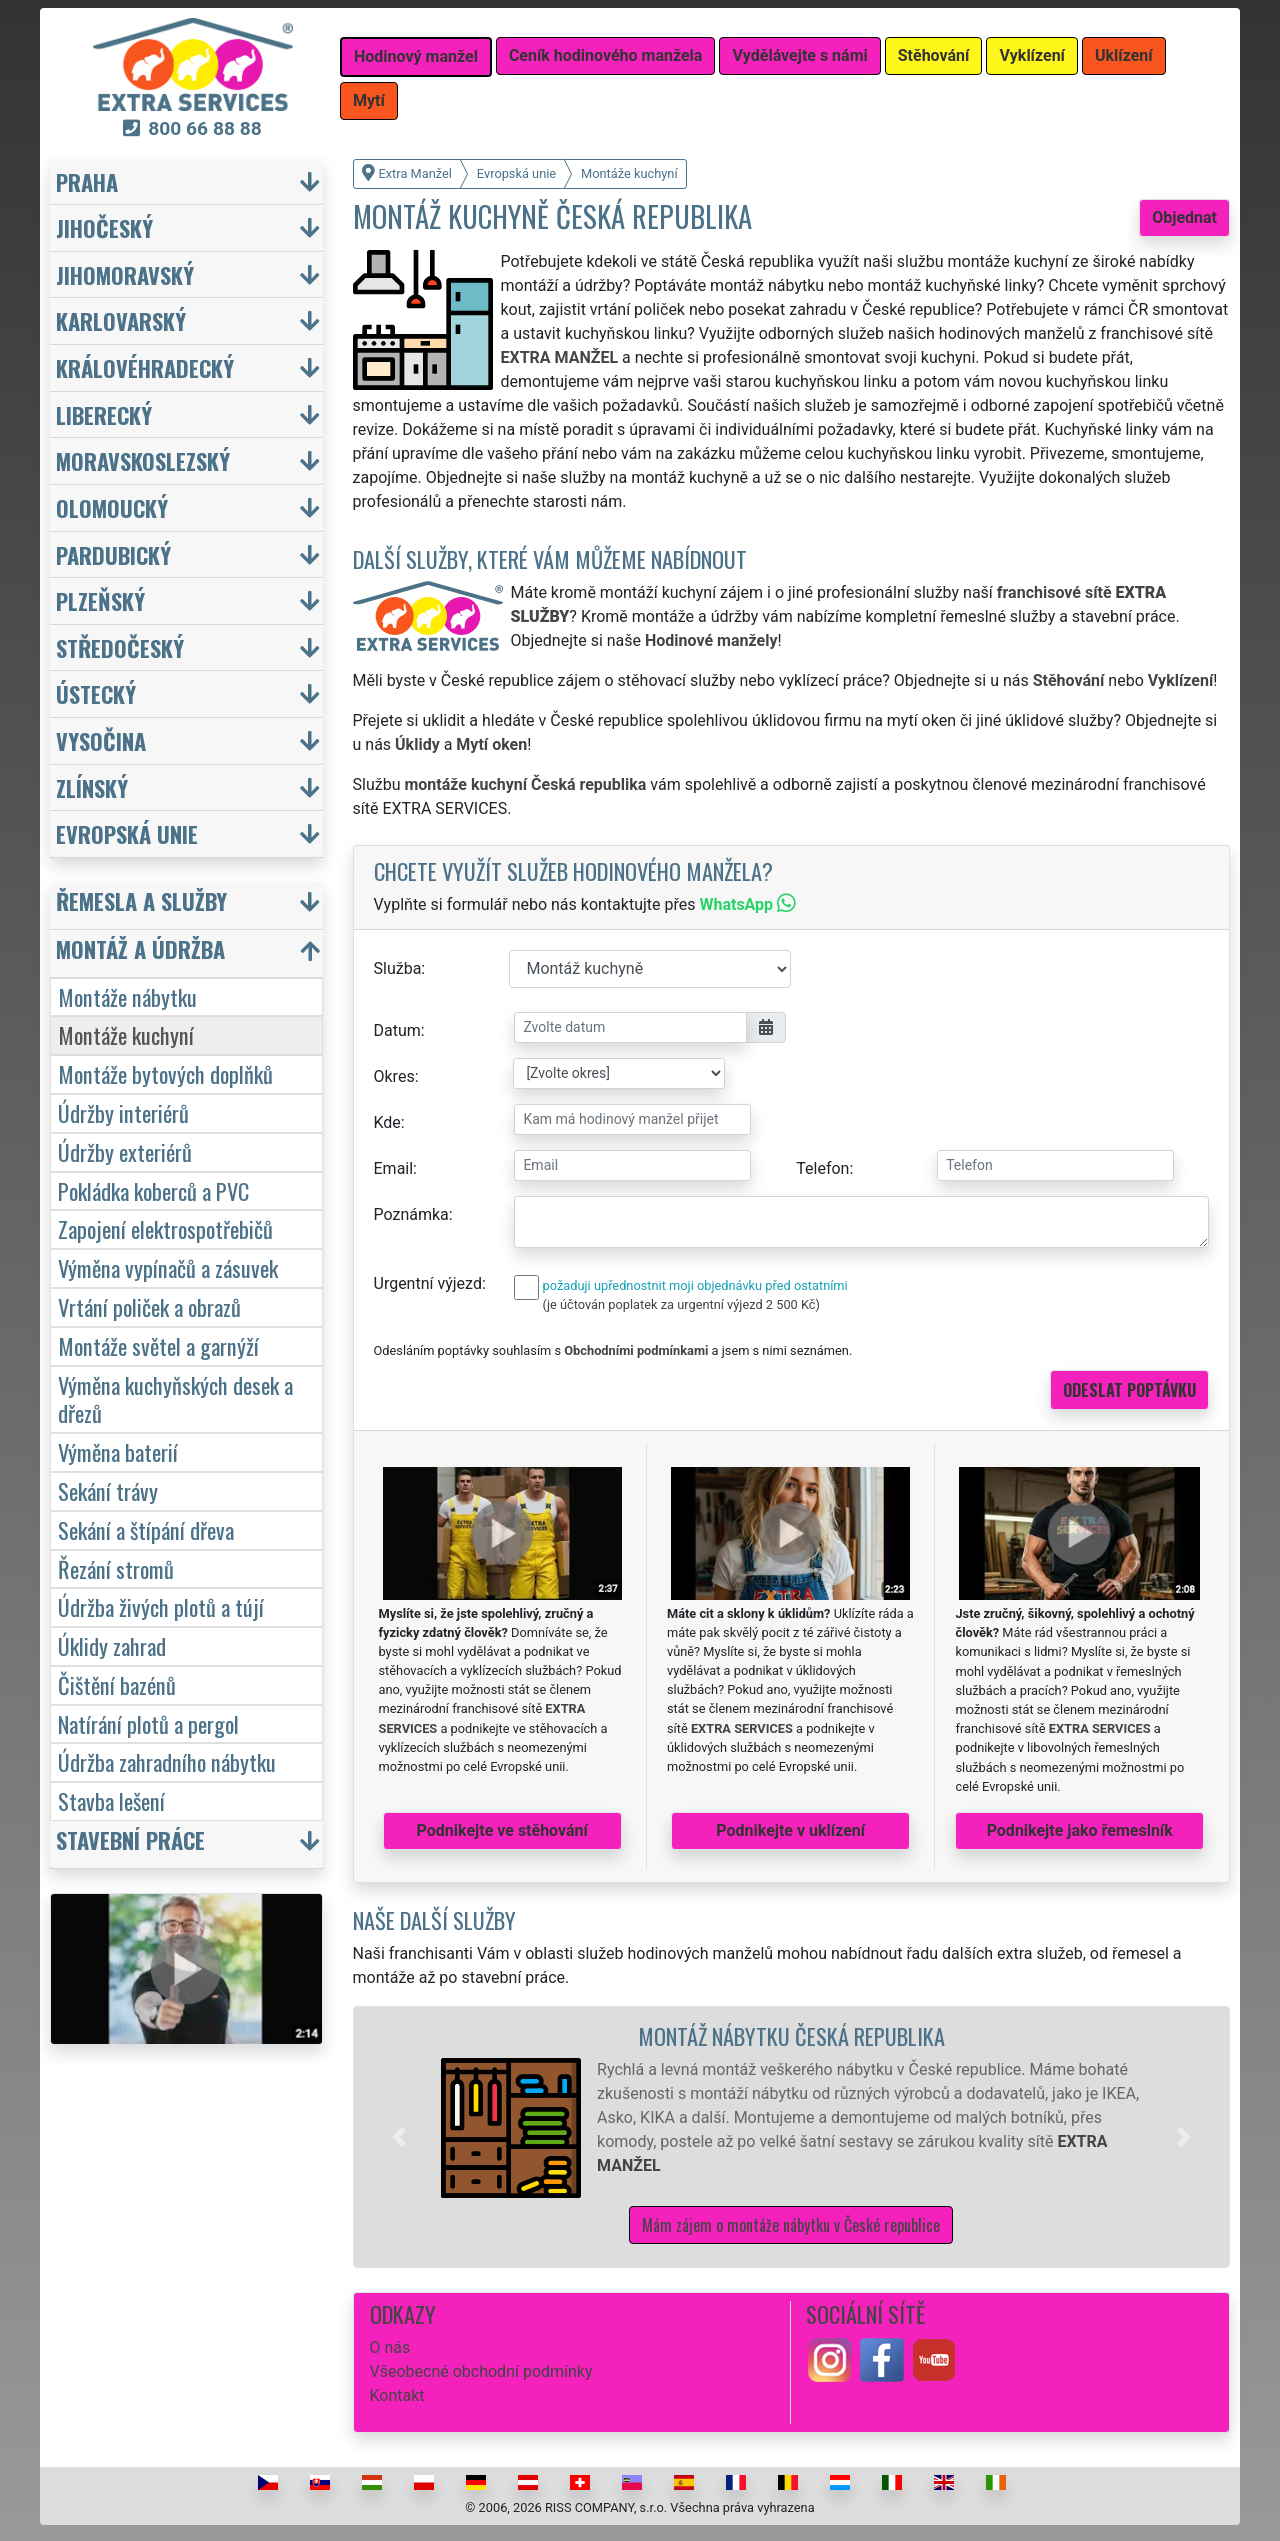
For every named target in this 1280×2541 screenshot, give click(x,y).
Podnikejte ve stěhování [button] (502, 1830)
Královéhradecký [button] (145, 367)
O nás (390, 2347)
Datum (397, 1030)
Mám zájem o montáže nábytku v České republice (791, 2225)
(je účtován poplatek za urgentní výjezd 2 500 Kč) (681, 1304)
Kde (387, 1122)
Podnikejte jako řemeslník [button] (1080, 1830)
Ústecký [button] (96, 693)
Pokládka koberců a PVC (153, 1190)
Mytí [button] (369, 100)
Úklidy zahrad (112, 1645)
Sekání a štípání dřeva (146, 1529)
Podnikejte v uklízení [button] (790, 1830)
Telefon (822, 1168)
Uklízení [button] (1124, 55)
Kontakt (397, 2395)
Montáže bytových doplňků (165, 1073)
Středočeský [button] (120, 647)
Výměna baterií (118, 1451)
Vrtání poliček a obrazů (149, 1306)
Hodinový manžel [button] (416, 56)
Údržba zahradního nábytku (167, 1761)
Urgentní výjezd (428, 1283)
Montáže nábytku (127, 996)
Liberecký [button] (104, 414)
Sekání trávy (108, 1490)
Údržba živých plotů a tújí (161, 1606)
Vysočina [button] (101, 740)
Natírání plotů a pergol (148, 1723)
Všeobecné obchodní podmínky (481, 2371)
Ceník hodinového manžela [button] (606, 55)
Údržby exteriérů (125, 1151)
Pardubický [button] (113, 554)
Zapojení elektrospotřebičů (165, 1228)
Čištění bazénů (117, 1684)
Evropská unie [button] (127, 833)
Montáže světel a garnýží (158, 1345)
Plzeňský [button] (100, 600)
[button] (399, 2137)
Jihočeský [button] (104, 227)
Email (394, 1168)
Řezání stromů (116, 1568)
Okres (394, 1076)
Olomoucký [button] (112, 507)
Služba (398, 968)
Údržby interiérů (123, 1112)
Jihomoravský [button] (125, 274)
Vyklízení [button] (1032, 55)
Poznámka (411, 1214)
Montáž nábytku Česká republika (791, 2035)
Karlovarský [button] (121, 320)
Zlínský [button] (92, 787)
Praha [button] (87, 181)
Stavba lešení (111, 1800)
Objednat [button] (1184, 217)
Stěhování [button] (934, 55)
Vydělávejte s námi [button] (799, 55)
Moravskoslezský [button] (143, 460)
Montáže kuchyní (126, 1034)
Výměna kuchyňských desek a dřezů (175, 1399)
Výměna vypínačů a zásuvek (168, 1267)
